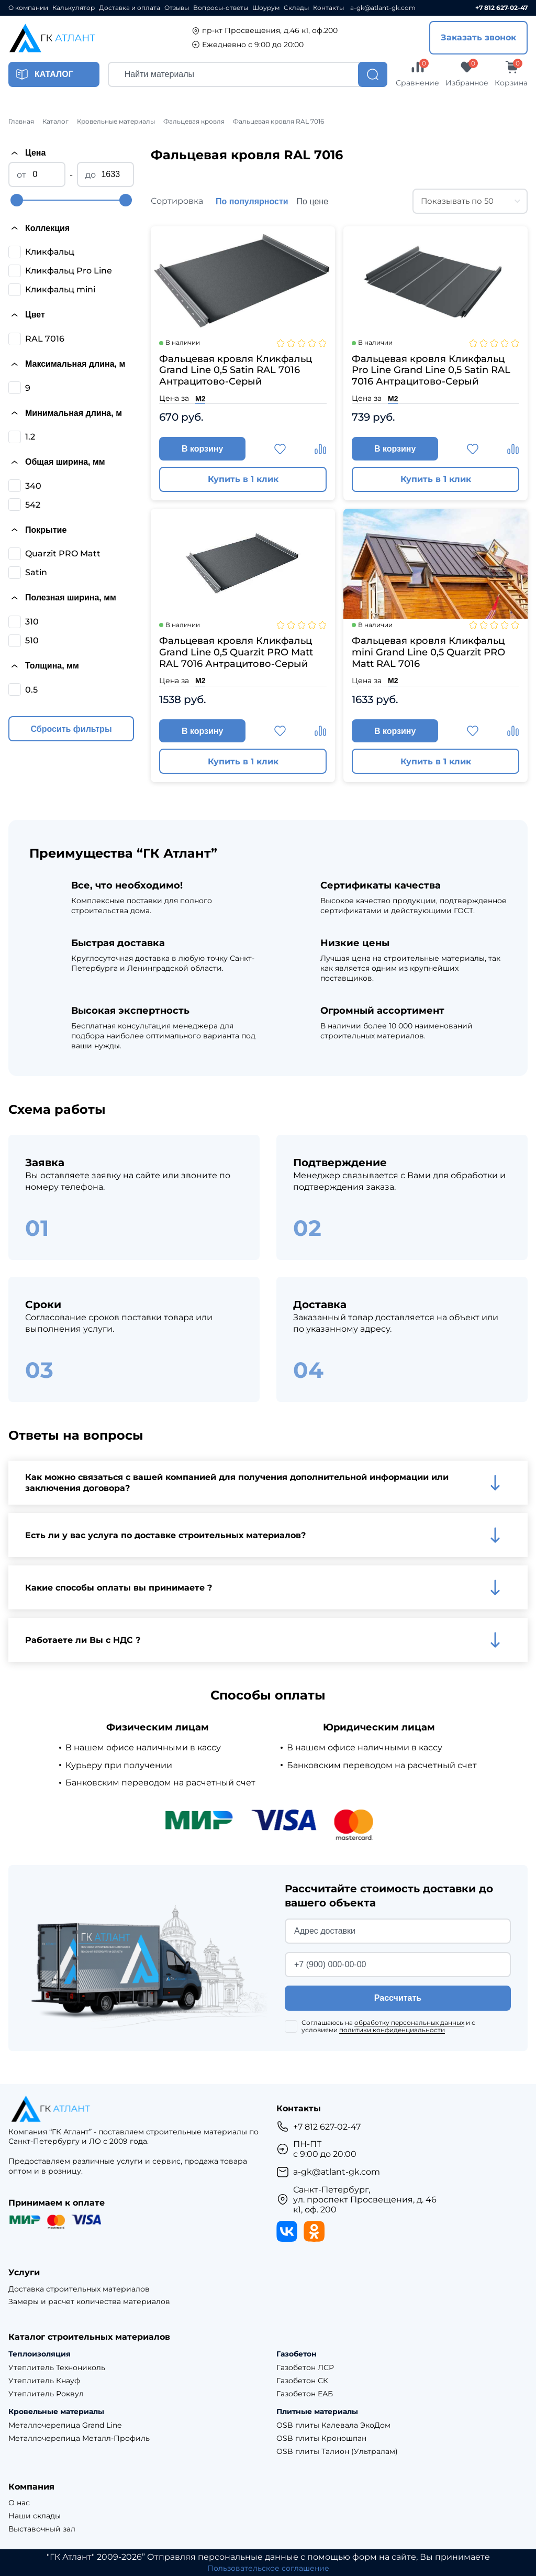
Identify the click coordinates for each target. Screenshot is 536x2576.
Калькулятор (73, 8)
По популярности (252, 201)
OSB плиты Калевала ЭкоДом (333, 2425)
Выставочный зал (41, 2529)
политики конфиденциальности (392, 2033)
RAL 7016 (44, 339)
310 (32, 622)
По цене (312, 201)
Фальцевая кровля (194, 121)
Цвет (26, 315)
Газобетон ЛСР (305, 2368)
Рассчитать (397, 2001)
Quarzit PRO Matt (62, 553)
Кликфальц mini (60, 289)
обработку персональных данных (409, 2026)
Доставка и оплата (129, 8)
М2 (200, 398)
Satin (36, 572)
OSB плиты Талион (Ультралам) (337, 2451)
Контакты (328, 8)
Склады (296, 8)
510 (32, 640)
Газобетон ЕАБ (304, 2393)
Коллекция (39, 228)
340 (33, 486)
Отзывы (176, 8)
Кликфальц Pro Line (68, 271)
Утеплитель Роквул (46, 2393)
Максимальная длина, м (66, 364)
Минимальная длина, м (65, 413)
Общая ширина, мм (56, 462)
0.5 (31, 690)
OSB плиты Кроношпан (321, 2438)
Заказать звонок (478, 37)
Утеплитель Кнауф (44, 2380)
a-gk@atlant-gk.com (383, 8)
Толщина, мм (43, 666)
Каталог (55, 121)
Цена (27, 153)
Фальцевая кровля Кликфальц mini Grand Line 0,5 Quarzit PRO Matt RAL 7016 (428, 654)
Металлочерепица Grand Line (64, 2425)
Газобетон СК (302, 2380)
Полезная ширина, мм (62, 597)
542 (32, 505)
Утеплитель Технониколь (56, 2368)
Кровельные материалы (116, 121)
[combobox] (470, 201)
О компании (28, 8)
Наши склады (34, 2516)
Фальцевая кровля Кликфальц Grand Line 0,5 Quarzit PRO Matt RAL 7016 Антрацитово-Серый (236, 654)
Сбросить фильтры (70, 729)
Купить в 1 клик (243, 481)
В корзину (206, 449)
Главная (21, 121)
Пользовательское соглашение (268, 2568)
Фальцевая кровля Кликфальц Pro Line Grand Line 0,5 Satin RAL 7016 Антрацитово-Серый (431, 370)
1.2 (30, 437)
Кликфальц (49, 252)
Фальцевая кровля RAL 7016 (278, 121)
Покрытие (37, 529)
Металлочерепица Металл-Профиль (79, 2438)
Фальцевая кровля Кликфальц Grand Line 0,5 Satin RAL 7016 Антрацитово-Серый (235, 370)
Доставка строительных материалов (79, 2289)
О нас (19, 2503)
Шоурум (266, 8)
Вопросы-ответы (220, 8)
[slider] (16, 200)
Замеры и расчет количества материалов (89, 2302)
